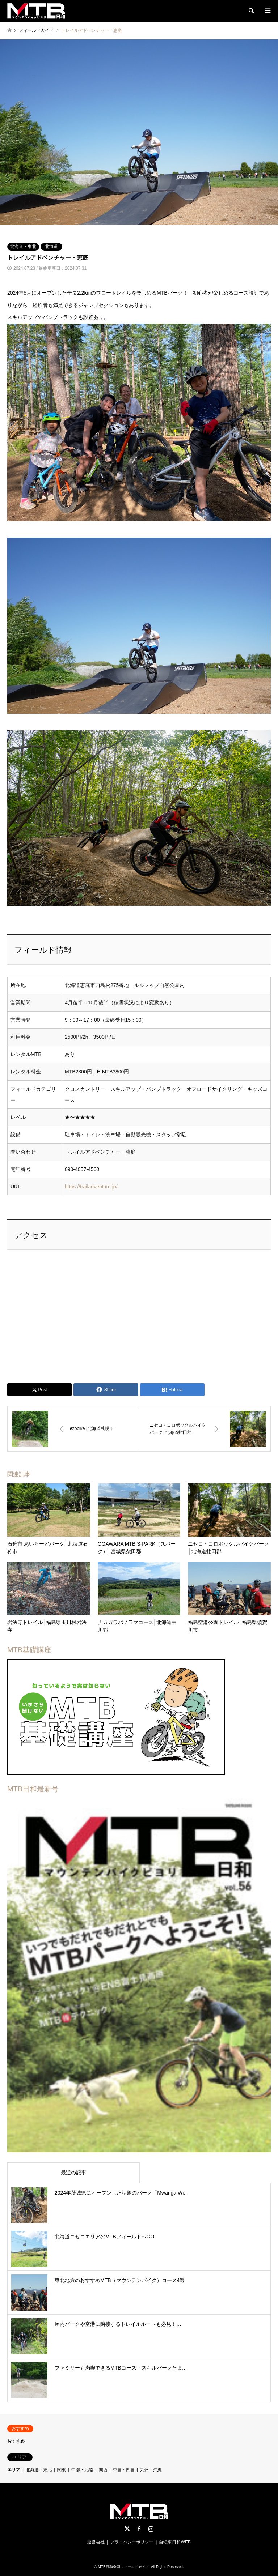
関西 (103, 2469)
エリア (13, 2469)
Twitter (127, 2528)
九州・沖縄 (151, 2469)
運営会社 (96, 2542)
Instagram (150, 2528)
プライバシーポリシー (131, 2542)
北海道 (51, 246)
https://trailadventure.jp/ (91, 1186)
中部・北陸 (82, 2469)
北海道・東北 (23, 246)
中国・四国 (124, 2469)
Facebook (139, 2528)
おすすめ (16, 2441)
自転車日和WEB (174, 2542)
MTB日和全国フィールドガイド (123, 2567)
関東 (61, 2469)
